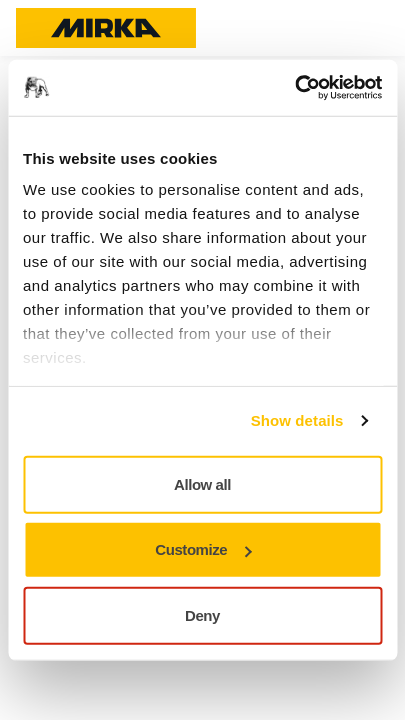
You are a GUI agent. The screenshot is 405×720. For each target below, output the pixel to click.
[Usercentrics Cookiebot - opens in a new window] (294, 88)
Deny (202, 614)
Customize (203, 549)
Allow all (202, 483)
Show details (297, 420)
